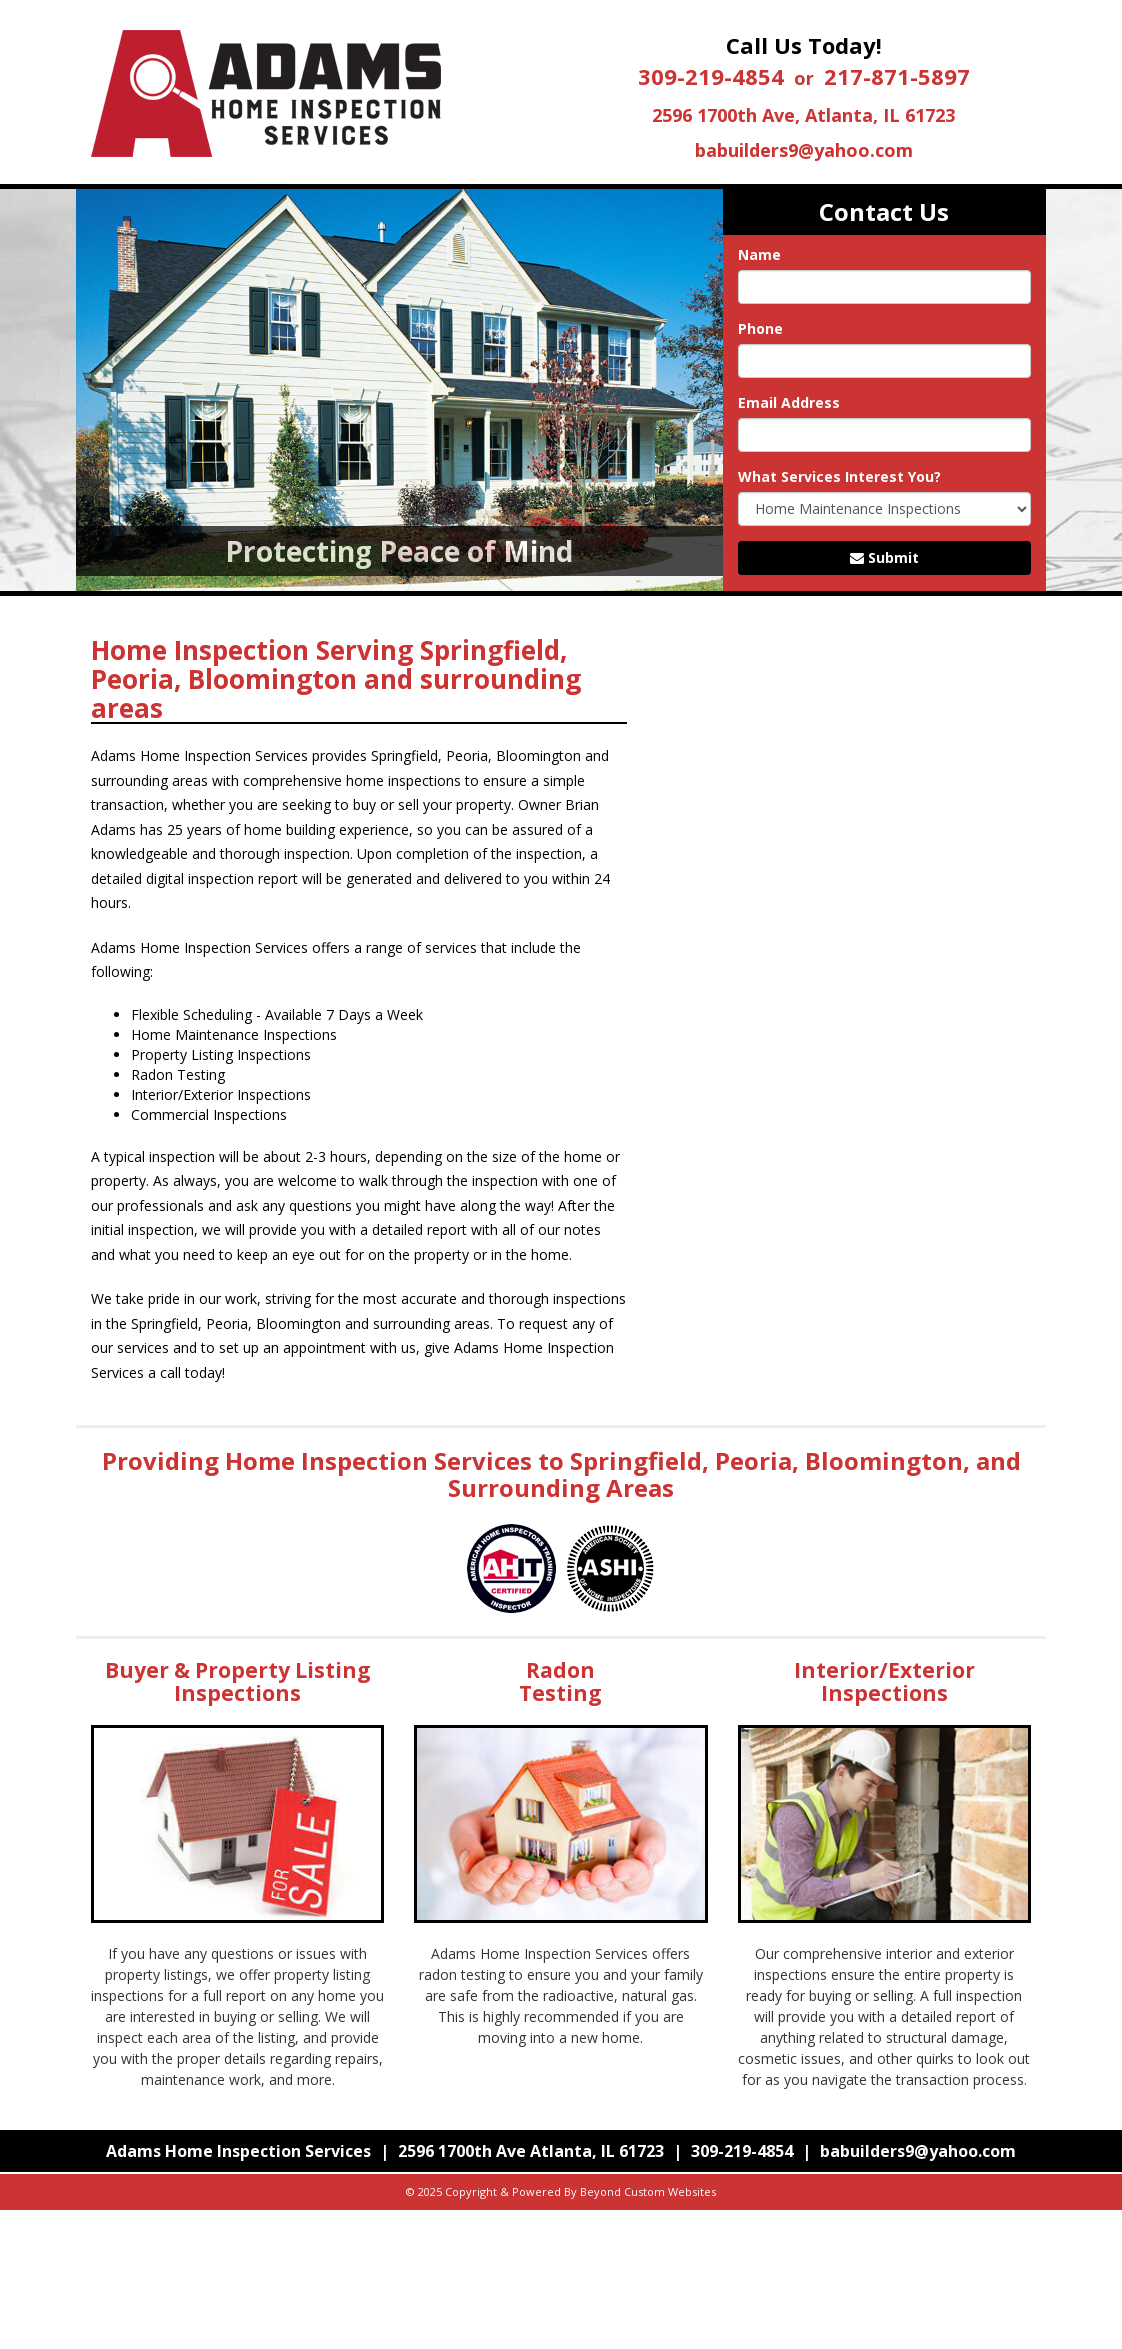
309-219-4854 (711, 76)
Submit (884, 557)
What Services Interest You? (839, 476)
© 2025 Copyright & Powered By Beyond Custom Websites (561, 2191)
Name (759, 254)
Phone (760, 328)
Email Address (789, 402)
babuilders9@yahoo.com (804, 150)
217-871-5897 (897, 76)
